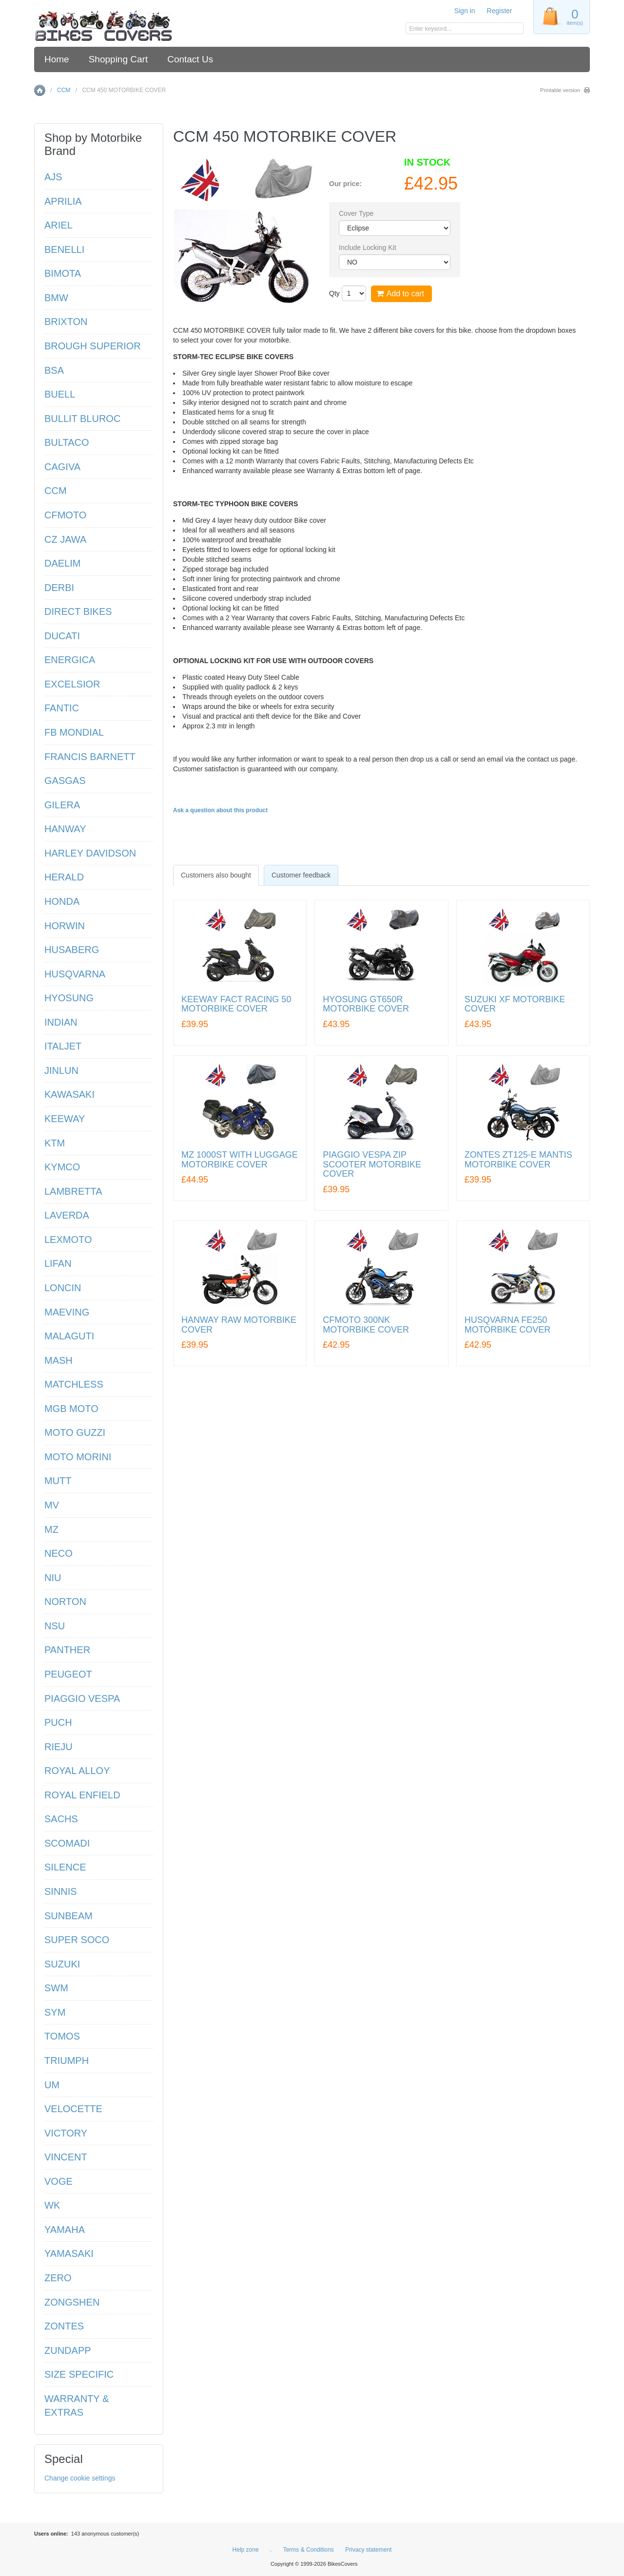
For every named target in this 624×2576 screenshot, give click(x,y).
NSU (54, 1626)
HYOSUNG (69, 997)
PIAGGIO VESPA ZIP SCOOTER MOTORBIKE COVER (372, 1164)
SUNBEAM (68, 1915)
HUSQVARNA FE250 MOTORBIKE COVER (508, 1325)
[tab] (216, 875)
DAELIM (62, 563)
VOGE (58, 2181)
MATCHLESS (73, 1384)
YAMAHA (64, 2229)
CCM (63, 90)
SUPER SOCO (76, 1939)
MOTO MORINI (77, 1456)
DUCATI (62, 635)
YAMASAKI (69, 2253)
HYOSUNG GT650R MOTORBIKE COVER (366, 1004)
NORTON (65, 1601)
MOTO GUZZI (74, 1432)
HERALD (64, 877)
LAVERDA (66, 1215)
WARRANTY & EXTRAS (76, 2405)
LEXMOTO (68, 1239)
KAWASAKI (69, 1094)
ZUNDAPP (67, 2350)
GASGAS (64, 780)
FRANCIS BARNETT (90, 756)
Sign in (464, 11)
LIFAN (58, 1263)
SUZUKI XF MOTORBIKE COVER (515, 1004)
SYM (54, 2012)
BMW (56, 297)
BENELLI (64, 249)
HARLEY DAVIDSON (90, 853)
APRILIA (63, 201)
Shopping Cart (118, 59)
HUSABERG (71, 949)
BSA (54, 370)
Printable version (560, 90)
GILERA (62, 805)
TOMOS (62, 2036)
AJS (53, 177)
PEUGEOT (68, 1674)
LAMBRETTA (73, 1191)
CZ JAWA (65, 539)
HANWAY (65, 828)
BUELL (59, 394)
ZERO (58, 2277)
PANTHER (67, 1649)
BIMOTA (62, 273)
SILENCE (65, 1867)
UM (51, 2085)
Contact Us (190, 59)
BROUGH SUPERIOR (92, 346)
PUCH (58, 1722)
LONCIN (62, 1287)
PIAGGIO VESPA (82, 1698)
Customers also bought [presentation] (216, 875)
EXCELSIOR (72, 684)
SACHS (61, 1818)
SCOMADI (67, 1843)
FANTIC (61, 708)
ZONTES (64, 2326)
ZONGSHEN (71, 2302)
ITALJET (62, 1046)
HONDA (61, 901)
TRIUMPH (66, 2060)
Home (56, 59)
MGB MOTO (71, 1408)
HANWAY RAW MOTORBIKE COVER (238, 1325)
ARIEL (58, 225)
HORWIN (64, 925)
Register (499, 11)
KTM (54, 1143)
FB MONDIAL (74, 732)
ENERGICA (69, 659)
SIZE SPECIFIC (79, 2374)
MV (51, 1505)
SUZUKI (62, 1964)
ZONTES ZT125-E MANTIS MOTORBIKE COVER (518, 1159)
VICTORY (65, 2133)
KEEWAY (64, 1118)
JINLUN (61, 1070)
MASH (58, 1360)
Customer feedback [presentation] (301, 875)
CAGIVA (62, 466)
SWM (56, 1988)
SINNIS (60, 1891)
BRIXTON (66, 321)
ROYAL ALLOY (77, 1770)
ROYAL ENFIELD (82, 1795)
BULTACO (66, 442)
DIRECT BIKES (78, 611)
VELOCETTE (73, 2108)
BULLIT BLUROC (82, 418)
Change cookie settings (80, 2478)
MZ (51, 1529)
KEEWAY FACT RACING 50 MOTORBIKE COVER (236, 1004)
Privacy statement (368, 2549)
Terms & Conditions (308, 2549)
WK (52, 2205)
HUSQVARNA (74, 974)
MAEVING (66, 1312)
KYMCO (62, 1167)
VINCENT (65, 2157)
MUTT (58, 1480)
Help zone (246, 2549)
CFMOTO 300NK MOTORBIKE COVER (366, 1325)
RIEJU (58, 1746)
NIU (52, 1577)
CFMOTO (65, 515)
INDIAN (61, 1022)
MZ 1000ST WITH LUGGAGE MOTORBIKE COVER (239, 1159)
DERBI (59, 587)
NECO (58, 1553)
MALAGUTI (69, 1336)
